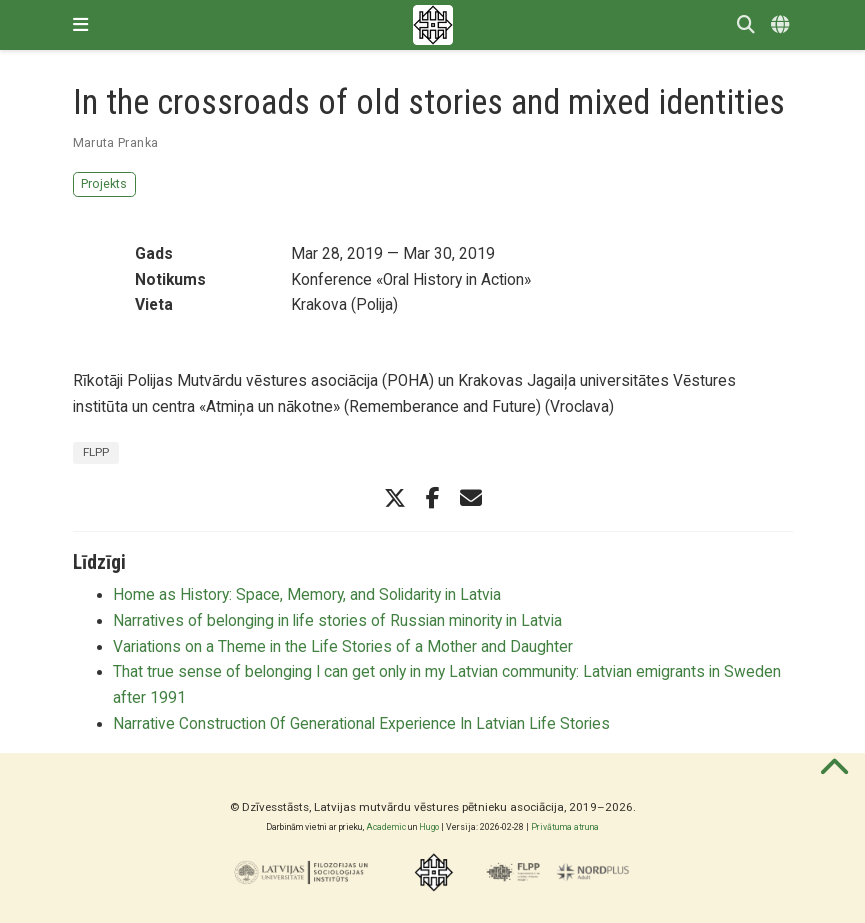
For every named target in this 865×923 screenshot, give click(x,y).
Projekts (104, 183)
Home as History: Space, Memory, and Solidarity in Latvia (307, 595)
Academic (386, 827)
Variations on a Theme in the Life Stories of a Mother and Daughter (343, 647)
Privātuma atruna (565, 827)
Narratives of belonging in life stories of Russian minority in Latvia (337, 621)
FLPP (96, 452)
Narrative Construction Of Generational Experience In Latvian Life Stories (361, 724)
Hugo (429, 827)
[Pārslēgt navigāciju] (80, 25)
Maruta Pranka (116, 142)
